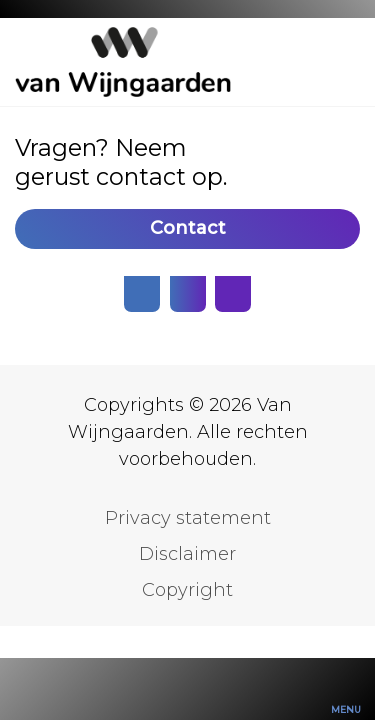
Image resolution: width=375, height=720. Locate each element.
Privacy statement (188, 518)
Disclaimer (187, 554)
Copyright (187, 590)
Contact (188, 228)
